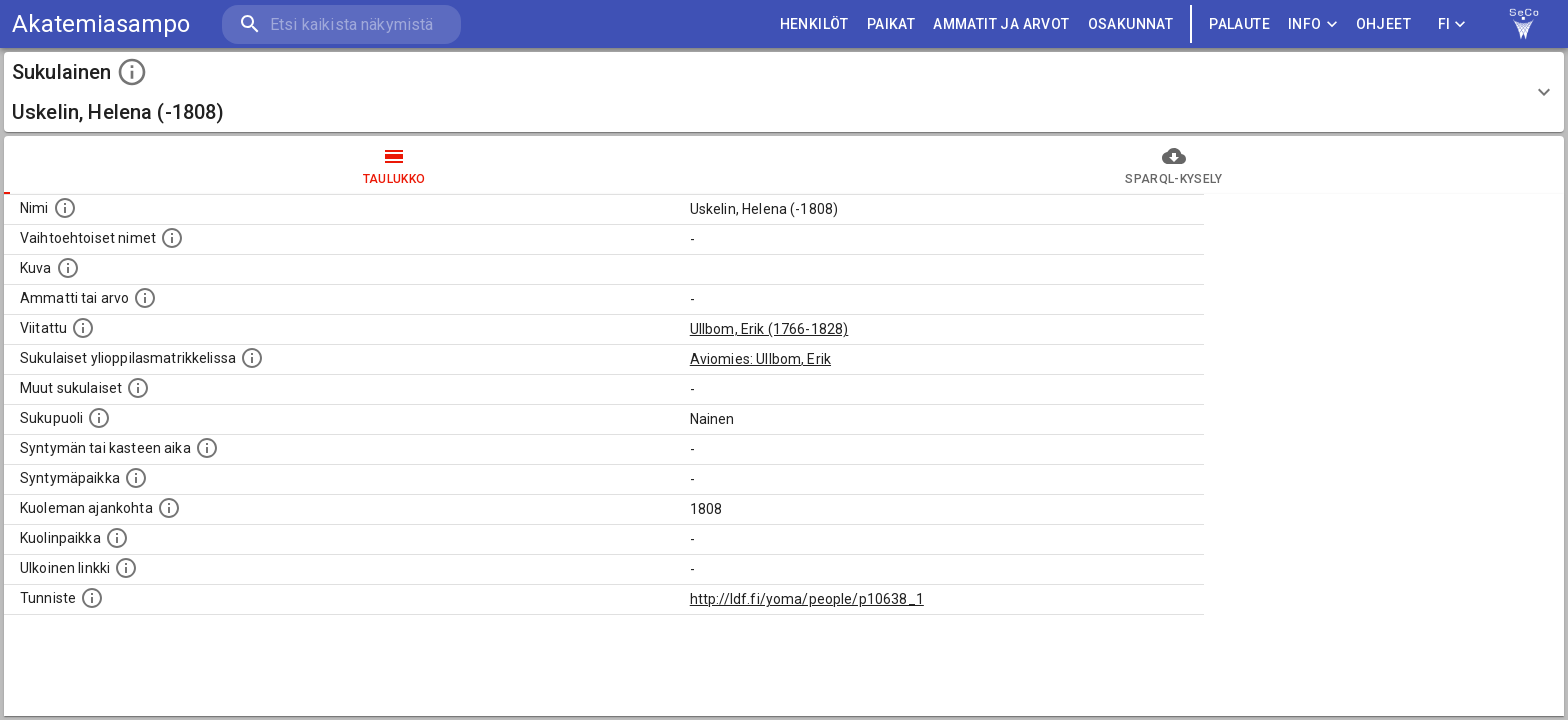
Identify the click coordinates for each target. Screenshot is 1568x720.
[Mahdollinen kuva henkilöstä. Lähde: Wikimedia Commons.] (68, 268)
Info (1313, 24)
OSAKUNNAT (1131, 24)
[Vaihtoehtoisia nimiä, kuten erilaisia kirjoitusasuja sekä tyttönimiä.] (172, 238)
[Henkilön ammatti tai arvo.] (145, 298)
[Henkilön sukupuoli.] (99, 418)
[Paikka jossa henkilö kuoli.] (117, 538)
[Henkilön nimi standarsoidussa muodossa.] (65, 208)
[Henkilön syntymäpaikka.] (136, 478)
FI (1452, 24)
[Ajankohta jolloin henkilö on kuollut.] (169, 508)
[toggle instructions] (132, 72)
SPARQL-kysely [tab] (1174, 165)
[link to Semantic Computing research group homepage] (1524, 24)
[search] (340, 24)
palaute (1239, 24)
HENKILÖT (814, 24)
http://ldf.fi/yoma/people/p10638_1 (807, 599)
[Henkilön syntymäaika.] (207, 448)
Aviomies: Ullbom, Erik (760, 359)
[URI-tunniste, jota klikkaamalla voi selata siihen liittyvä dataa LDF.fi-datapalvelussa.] (92, 598)
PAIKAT (891, 24)
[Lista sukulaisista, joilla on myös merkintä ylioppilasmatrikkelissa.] (252, 358)
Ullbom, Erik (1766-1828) (769, 329)
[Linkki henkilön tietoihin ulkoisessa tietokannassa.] (126, 568)
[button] (784, 92)
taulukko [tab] (394, 165)
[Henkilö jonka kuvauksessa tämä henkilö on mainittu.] (83, 328)
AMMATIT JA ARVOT (1001, 24)
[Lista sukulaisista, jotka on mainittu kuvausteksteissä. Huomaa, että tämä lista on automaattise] (138, 388)
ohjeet (1383, 24)
